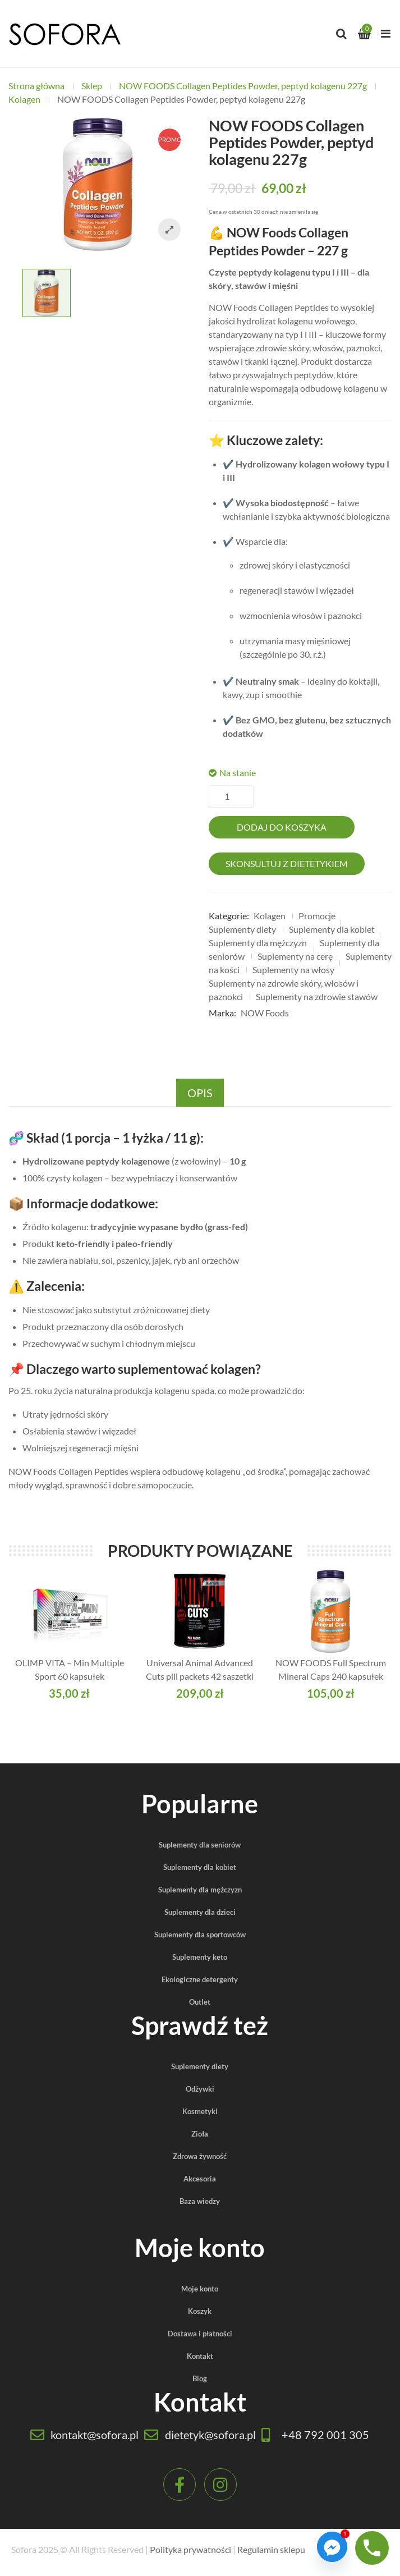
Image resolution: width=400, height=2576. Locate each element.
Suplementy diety (242, 929)
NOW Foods (265, 1012)
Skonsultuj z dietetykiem (287, 863)
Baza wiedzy (200, 2201)
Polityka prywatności (190, 2549)
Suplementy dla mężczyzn (258, 942)
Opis (200, 1092)
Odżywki (200, 2088)
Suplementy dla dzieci (200, 1912)
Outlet (199, 2001)
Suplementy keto (199, 1956)
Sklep (91, 85)
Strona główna (36, 85)
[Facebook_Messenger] (332, 2547)
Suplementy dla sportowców (200, 1934)
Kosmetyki (200, 2111)
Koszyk (200, 2311)
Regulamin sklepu (271, 2549)
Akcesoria (199, 2178)
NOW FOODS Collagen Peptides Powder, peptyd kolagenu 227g (243, 85)
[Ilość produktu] (231, 796)
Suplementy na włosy (293, 969)
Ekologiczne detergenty (200, 1979)
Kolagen (24, 99)
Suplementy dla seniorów (200, 1844)
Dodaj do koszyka (282, 827)
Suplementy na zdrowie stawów (317, 996)
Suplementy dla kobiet (332, 929)
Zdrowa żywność (200, 2156)
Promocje (316, 915)
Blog (199, 2378)
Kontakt (200, 2356)
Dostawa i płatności (200, 2333)
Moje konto (199, 2288)
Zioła (199, 2133)
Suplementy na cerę (295, 956)
